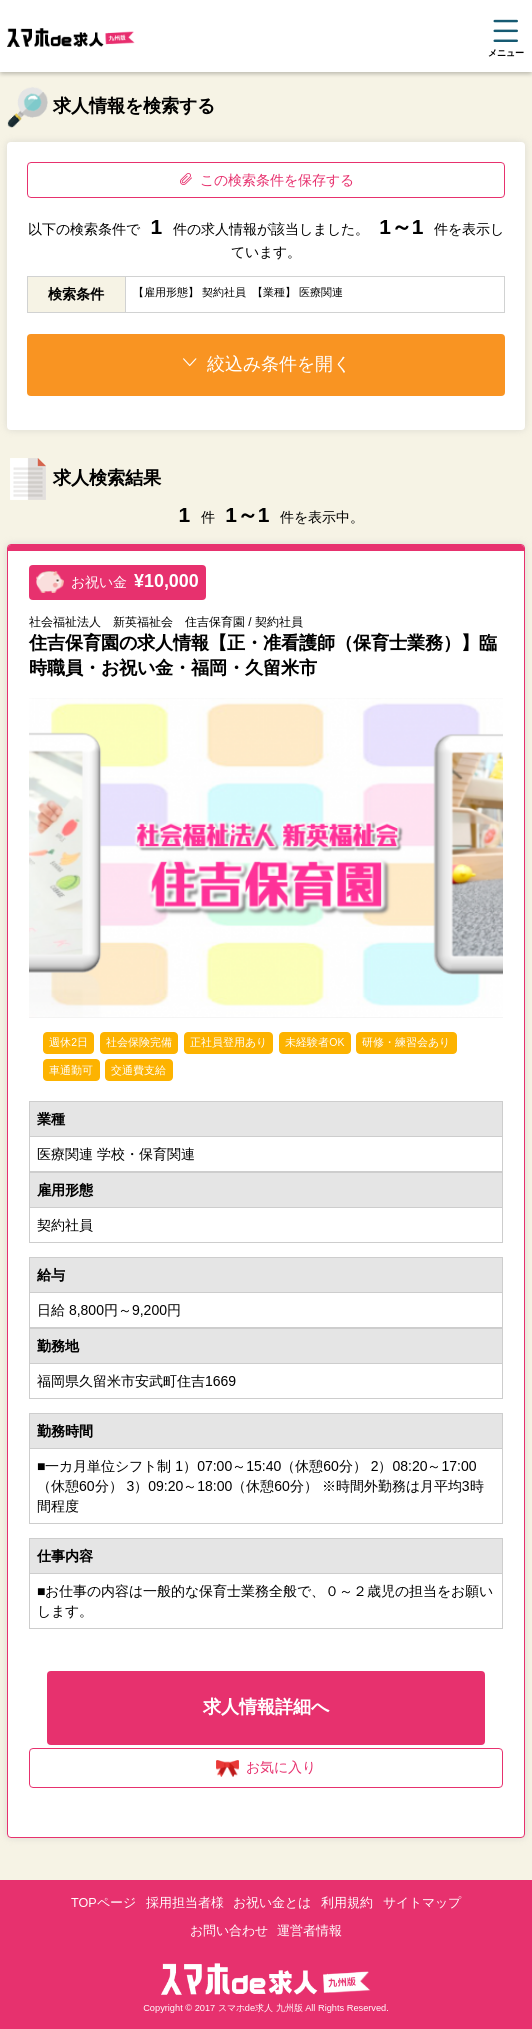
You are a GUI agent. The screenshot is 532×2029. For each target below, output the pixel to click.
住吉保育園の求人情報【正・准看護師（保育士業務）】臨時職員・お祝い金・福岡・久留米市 (263, 655)
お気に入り (266, 1768)
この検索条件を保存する (266, 180)
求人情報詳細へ (266, 1707)
